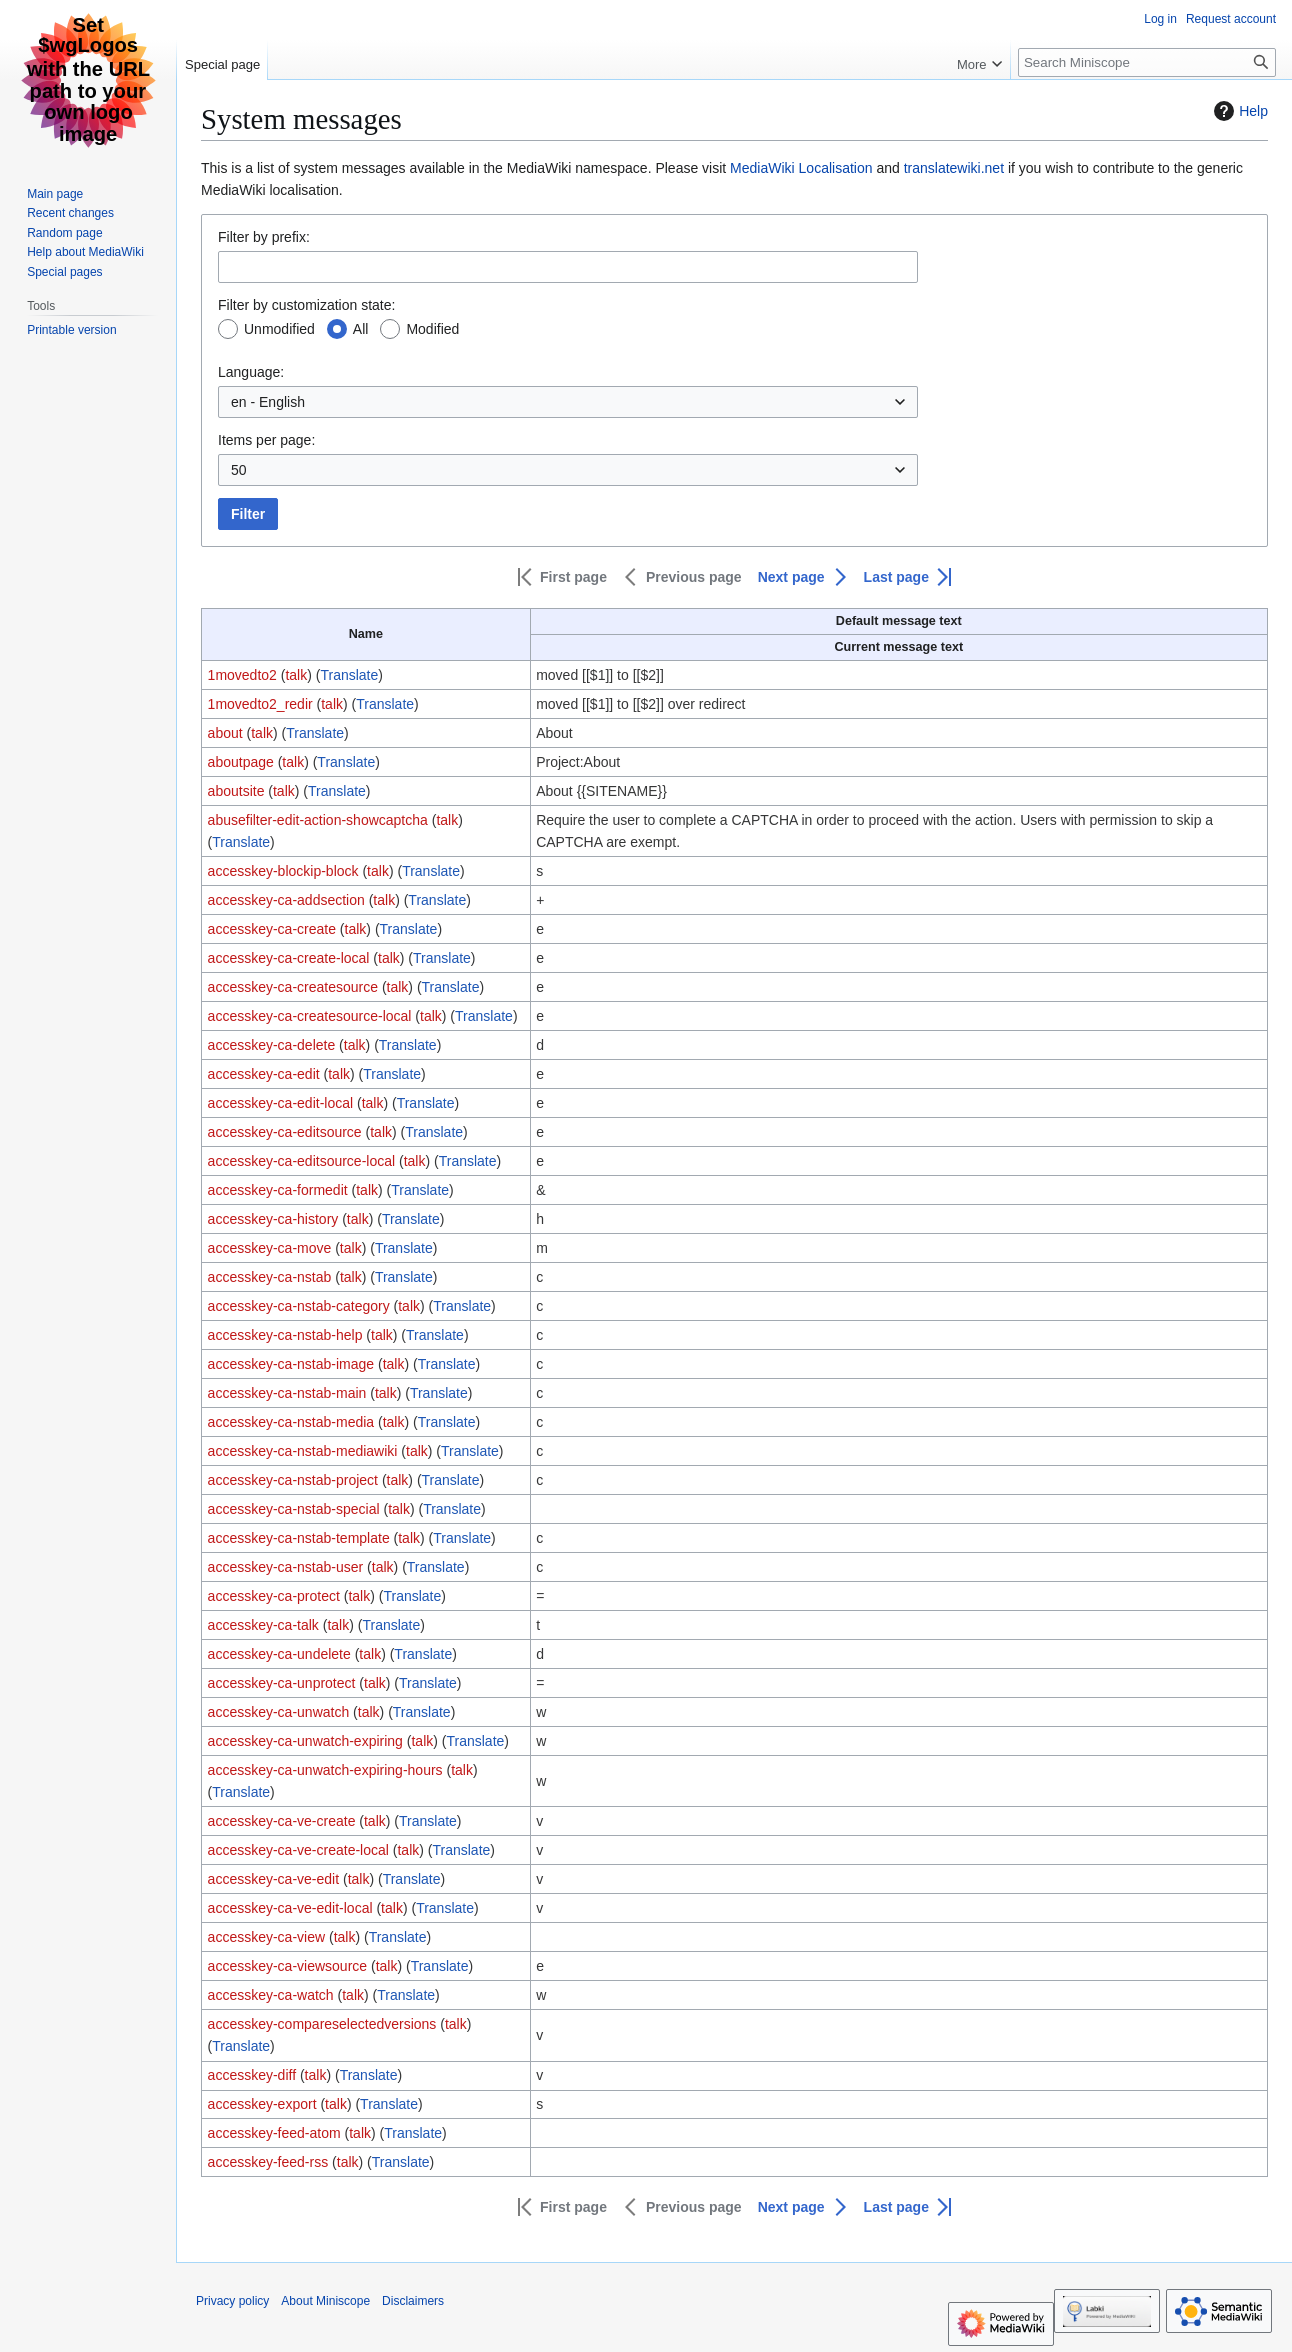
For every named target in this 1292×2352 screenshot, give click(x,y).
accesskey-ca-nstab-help (285, 1335)
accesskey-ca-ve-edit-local (290, 1908)
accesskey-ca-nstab (270, 1277)
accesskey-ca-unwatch (279, 1712)
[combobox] (568, 402)
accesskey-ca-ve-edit (274, 1879)
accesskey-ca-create (272, 929)
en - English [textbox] (268, 402)
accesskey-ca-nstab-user (286, 1567)
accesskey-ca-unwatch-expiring (305, 1741)
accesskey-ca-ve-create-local (298, 1850)
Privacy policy (232, 2301)
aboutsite (236, 791)
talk (296, 675)
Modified (432, 329)
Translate (349, 675)
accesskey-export (262, 2104)
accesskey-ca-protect (274, 1596)
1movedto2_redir (260, 704)
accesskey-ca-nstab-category (299, 1306)
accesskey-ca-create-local (289, 958)
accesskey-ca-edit (264, 1074)
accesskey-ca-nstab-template (299, 1538)
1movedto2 (242, 675)
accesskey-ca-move (270, 1248)
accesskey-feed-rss (268, 2162)
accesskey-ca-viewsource (288, 1966)
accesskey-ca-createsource (293, 987)
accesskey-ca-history (273, 1219)
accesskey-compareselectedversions (322, 2024)
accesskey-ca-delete (272, 1045)
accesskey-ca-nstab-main (287, 1393)
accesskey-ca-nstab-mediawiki (303, 1451)
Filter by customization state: (306, 305)
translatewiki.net (954, 168)
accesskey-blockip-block (283, 871)
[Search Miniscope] (1147, 62)
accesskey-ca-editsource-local (302, 1161)
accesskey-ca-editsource (285, 1132)
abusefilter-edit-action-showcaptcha (318, 820)
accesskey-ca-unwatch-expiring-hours (325, 1770)
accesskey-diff (252, 2075)
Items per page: (266, 440)
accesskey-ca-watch (271, 1995)
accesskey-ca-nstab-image (291, 1364)
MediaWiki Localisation (801, 168)
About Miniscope (325, 2301)
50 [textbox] (239, 470)
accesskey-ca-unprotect (282, 1683)
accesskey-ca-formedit (278, 1190)
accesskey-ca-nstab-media (291, 1422)
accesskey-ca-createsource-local (310, 1016)
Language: (251, 372)
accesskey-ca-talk (263, 1625)
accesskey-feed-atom (274, 2133)
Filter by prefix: (264, 237)
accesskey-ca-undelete (279, 1654)
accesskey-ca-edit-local (281, 1103)
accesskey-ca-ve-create (282, 1821)
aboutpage (241, 762)
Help (1238, 111)
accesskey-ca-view (266, 1937)
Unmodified (279, 329)
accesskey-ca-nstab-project (293, 1480)
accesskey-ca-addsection (286, 900)
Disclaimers (413, 2301)
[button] (562, 577)
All (361, 329)
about (225, 733)
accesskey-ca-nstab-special (294, 1509)
